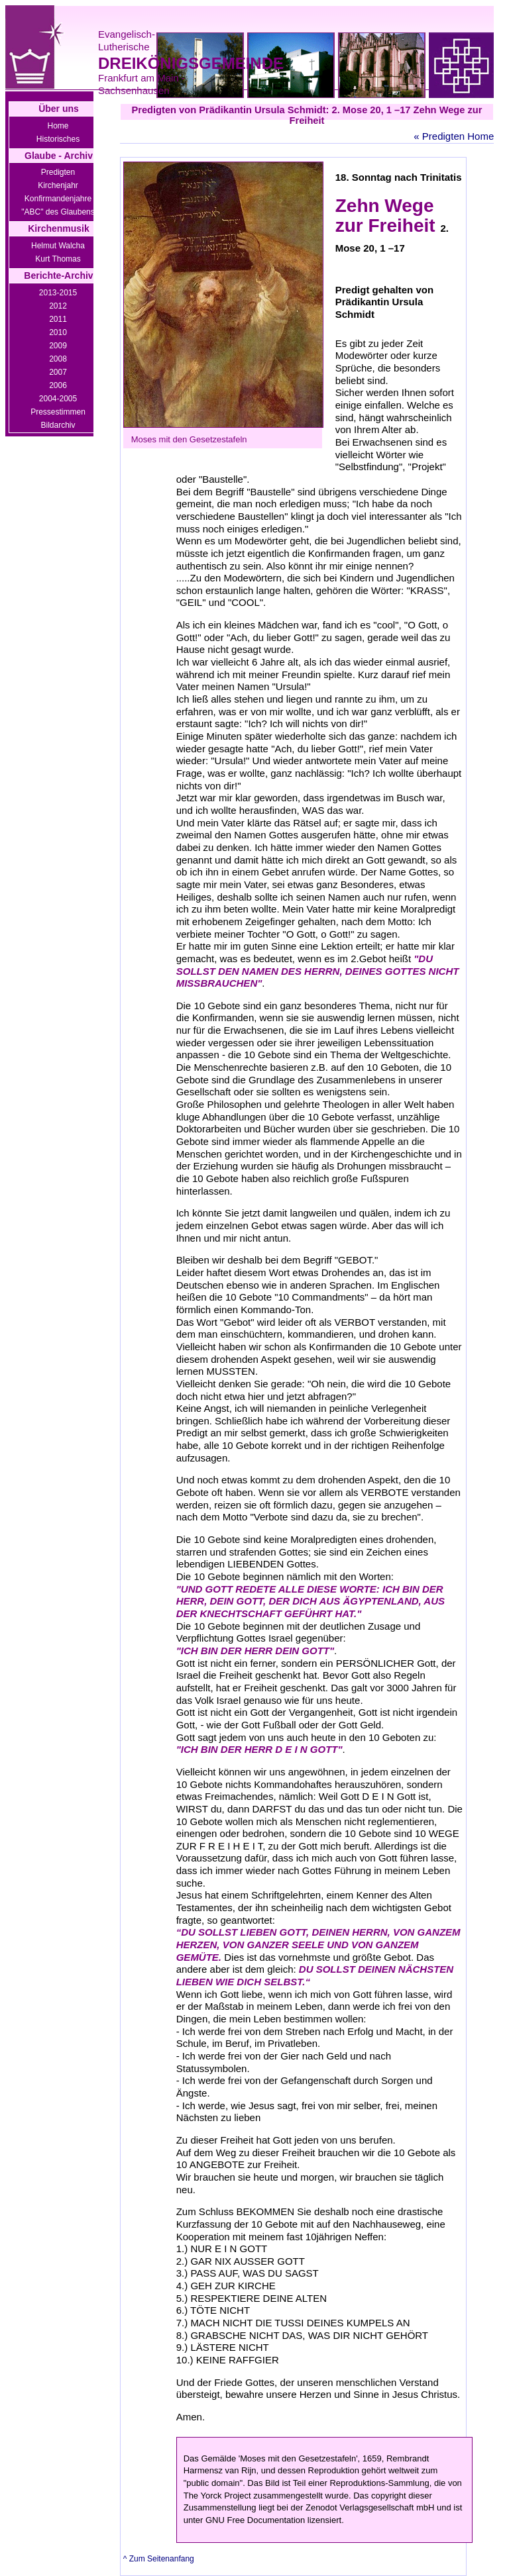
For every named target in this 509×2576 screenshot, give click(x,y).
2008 (58, 359)
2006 (58, 385)
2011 (58, 319)
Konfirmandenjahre (58, 198)
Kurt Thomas (57, 259)
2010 (58, 332)
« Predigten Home (454, 136)
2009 (58, 345)
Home (57, 125)
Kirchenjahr (58, 185)
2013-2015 (58, 292)
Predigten (58, 172)
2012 (58, 306)
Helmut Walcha (58, 245)
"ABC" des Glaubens (58, 212)
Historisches (58, 139)
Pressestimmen (57, 412)
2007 (58, 372)
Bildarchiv (57, 425)
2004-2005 (58, 398)
